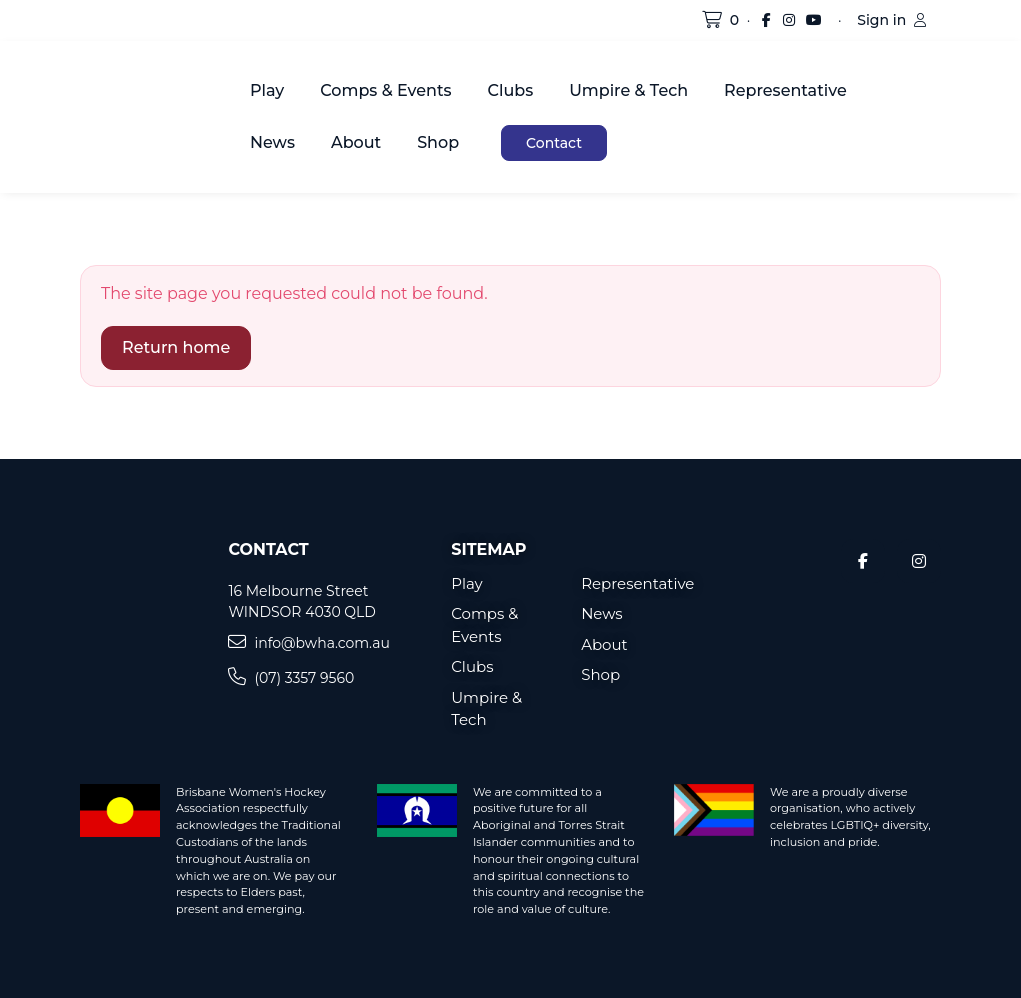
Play (267, 90)
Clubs (511, 90)
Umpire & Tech (628, 90)
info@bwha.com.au (308, 642)
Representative (785, 90)
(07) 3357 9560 (291, 677)
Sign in (891, 20)
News (272, 142)
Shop (438, 142)
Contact (554, 143)
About (356, 142)
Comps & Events (385, 90)
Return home (176, 347)
